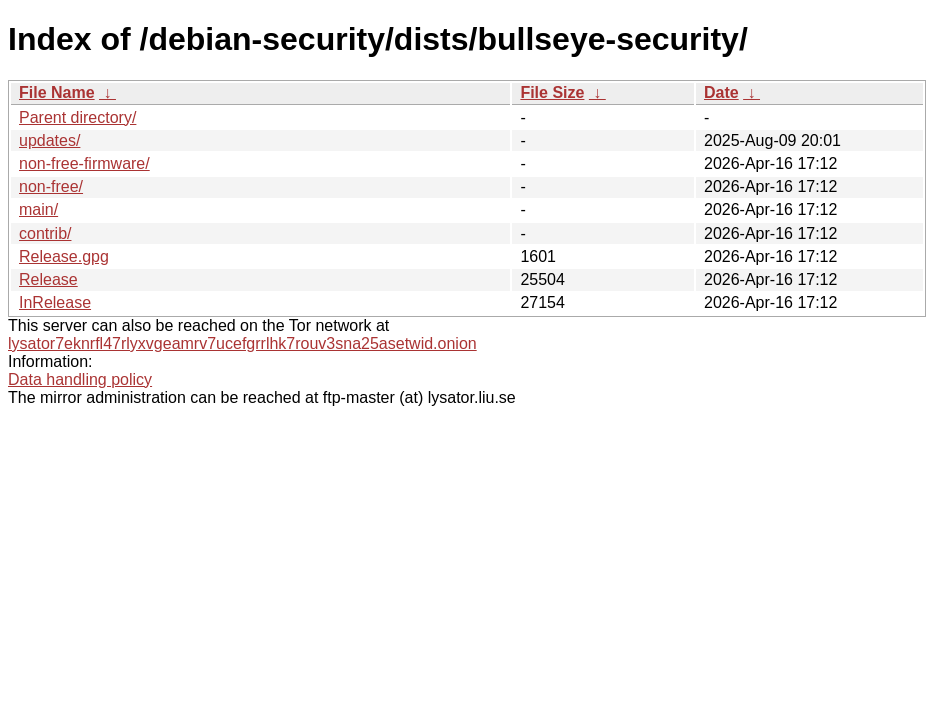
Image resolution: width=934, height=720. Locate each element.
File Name (57, 92)
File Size (552, 92)
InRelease (55, 302)
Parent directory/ (77, 117)
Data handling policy (80, 379)
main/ (38, 209)
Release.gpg (64, 256)
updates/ (49, 140)
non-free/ (51, 186)
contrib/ (45, 233)
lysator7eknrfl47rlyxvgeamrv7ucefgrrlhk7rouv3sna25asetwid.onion (242, 343)
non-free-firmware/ (84, 163)
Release (48, 279)
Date (721, 92)
